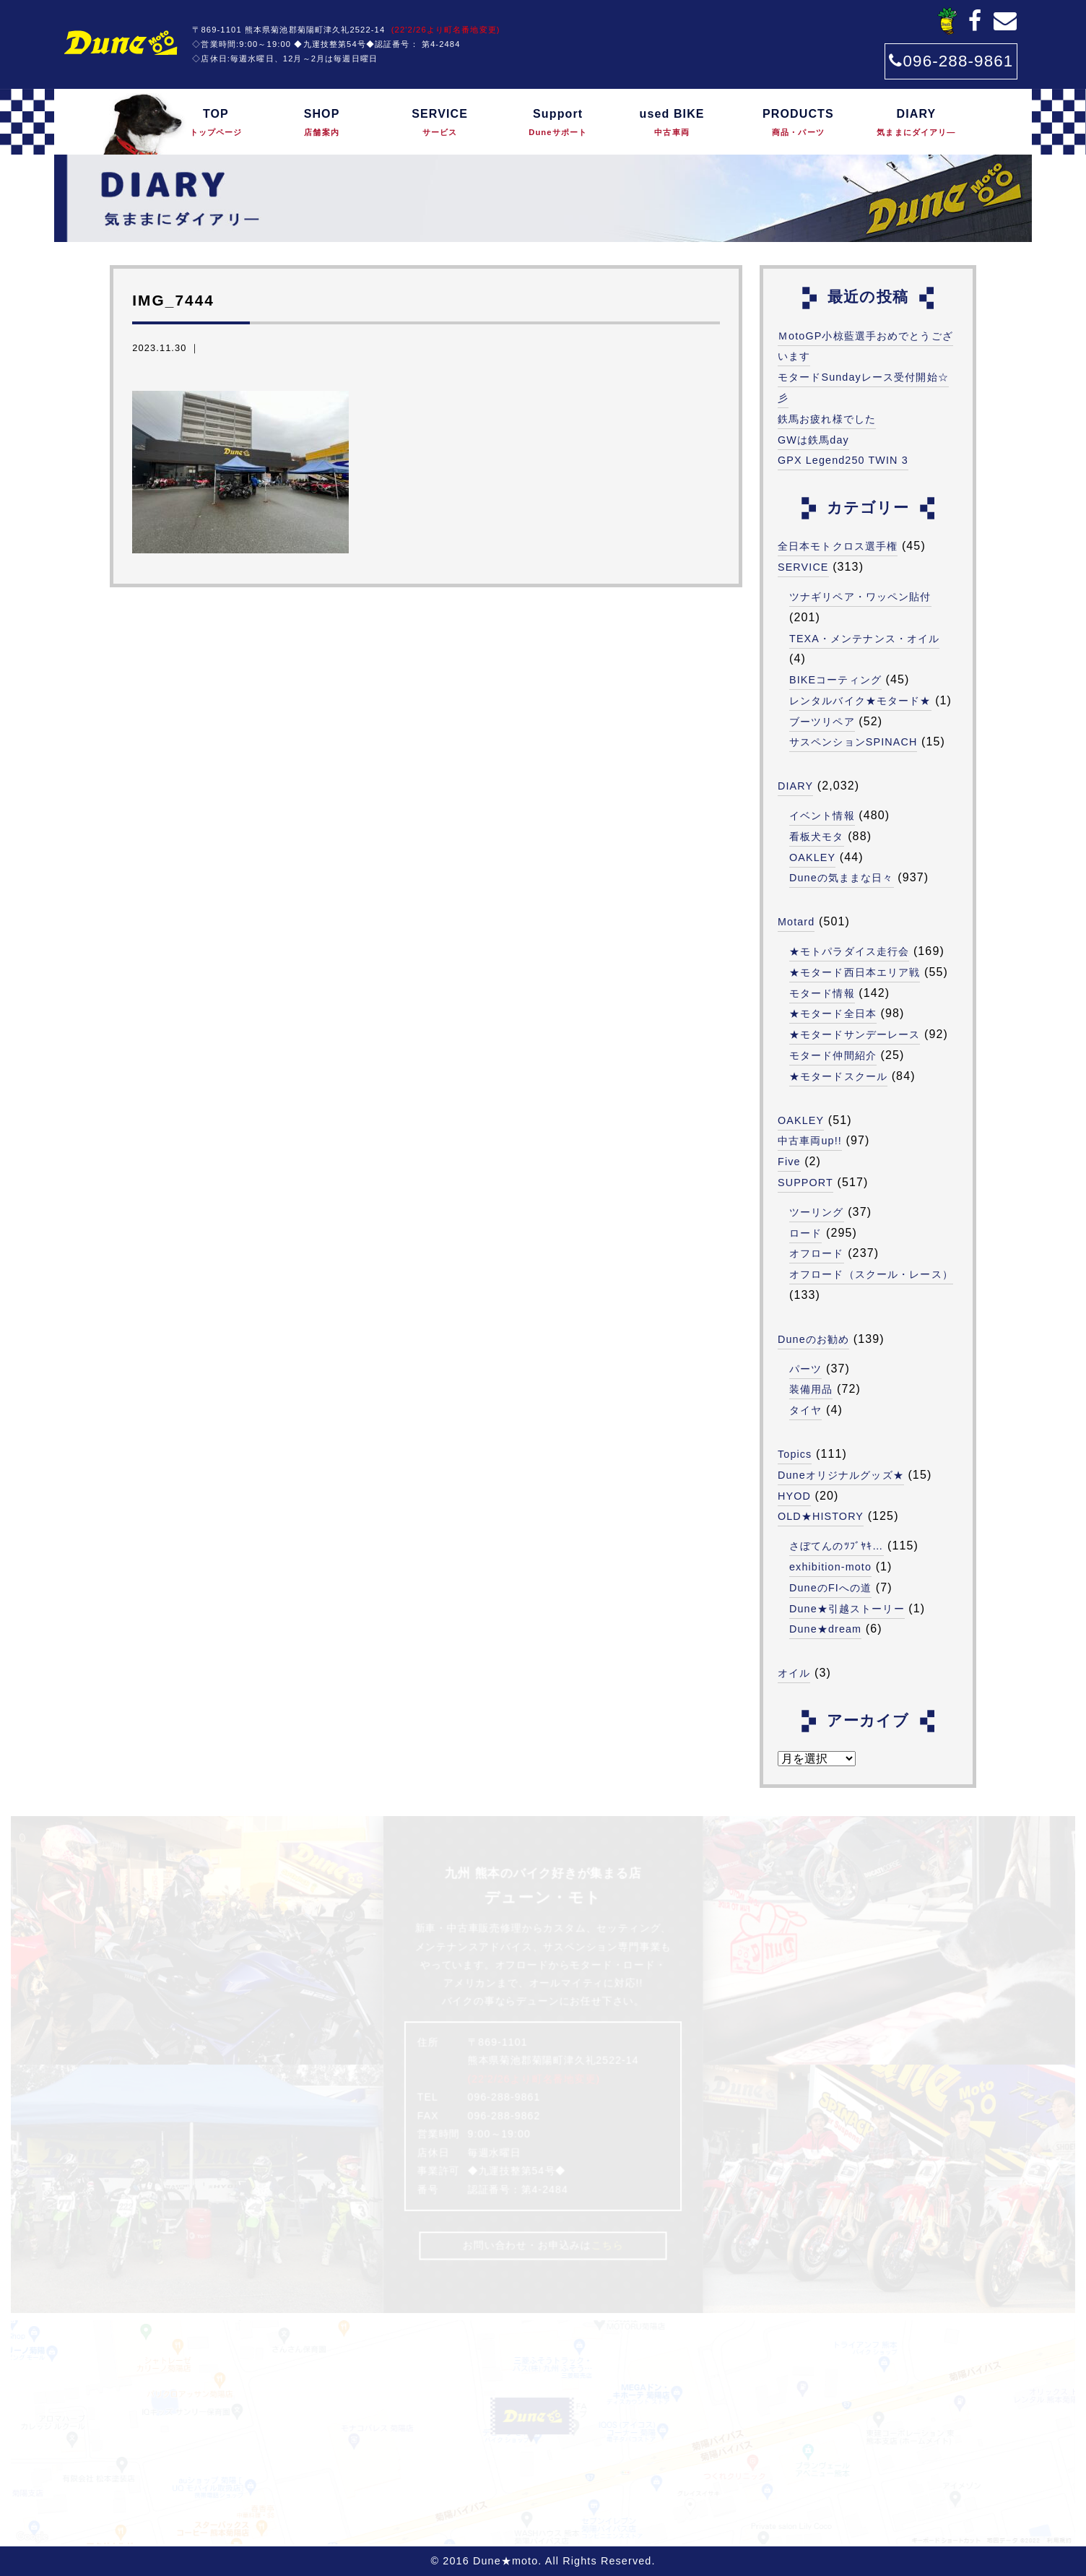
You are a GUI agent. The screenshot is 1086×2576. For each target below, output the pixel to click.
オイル (794, 1673)
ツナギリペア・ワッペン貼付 (860, 596)
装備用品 (811, 1389)
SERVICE (440, 123)
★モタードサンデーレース (854, 1034)
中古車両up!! (810, 1140)
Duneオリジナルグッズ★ (841, 1475)
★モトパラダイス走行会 (849, 951)
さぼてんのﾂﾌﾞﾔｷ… (836, 1546)
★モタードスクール (838, 1076)
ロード (805, 1233)
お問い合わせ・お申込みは (543, 2245)
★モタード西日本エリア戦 (854, 972)
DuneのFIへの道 (830, 1588)
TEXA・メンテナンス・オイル (864, 638)
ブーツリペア (822, 721)
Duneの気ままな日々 (841, 877)
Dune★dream (825, 1629)
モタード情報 (822, 993)
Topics (795, 1454)
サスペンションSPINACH (853, 742)
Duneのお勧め (813, 1339)
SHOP (322, 123)
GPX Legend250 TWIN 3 (843, 460)
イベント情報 (822, 815)
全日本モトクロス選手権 (838, 546)
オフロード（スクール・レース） (871, 1274)
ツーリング (816, 1212)
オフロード (816, 1253)
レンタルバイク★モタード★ (860, 700)
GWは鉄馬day (813, 440)
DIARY (917, 123)
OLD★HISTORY (821, 1516)
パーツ (805, 1369)
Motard (796, 922)
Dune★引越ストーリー (847, 1609)
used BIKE (672, 123)
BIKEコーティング (835, 680)
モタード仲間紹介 (833, 1055)
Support (558, 123)
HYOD (794, 1496)
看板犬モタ (816, 836)
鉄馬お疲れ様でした (827, 419)
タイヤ (805, 1410)
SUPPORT (805, 1182)
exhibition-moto (830, 1567)
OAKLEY (812, 857)
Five (789, 1161)
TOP (216, 123)
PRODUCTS (798, 123)
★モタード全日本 (833, 1013)
